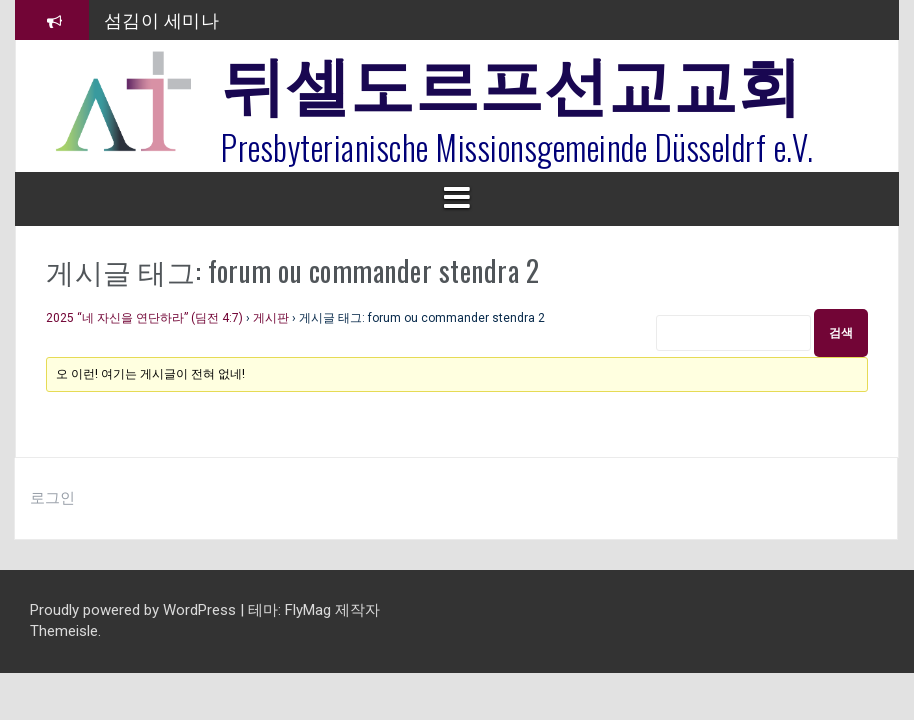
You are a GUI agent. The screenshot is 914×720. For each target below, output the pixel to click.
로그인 (52, 498)
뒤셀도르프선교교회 (511, 80)
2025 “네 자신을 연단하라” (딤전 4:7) (144, 318)
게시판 (271, 318)
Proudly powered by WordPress (135, 610)
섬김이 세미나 (162, 19)
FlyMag (308, 610)
